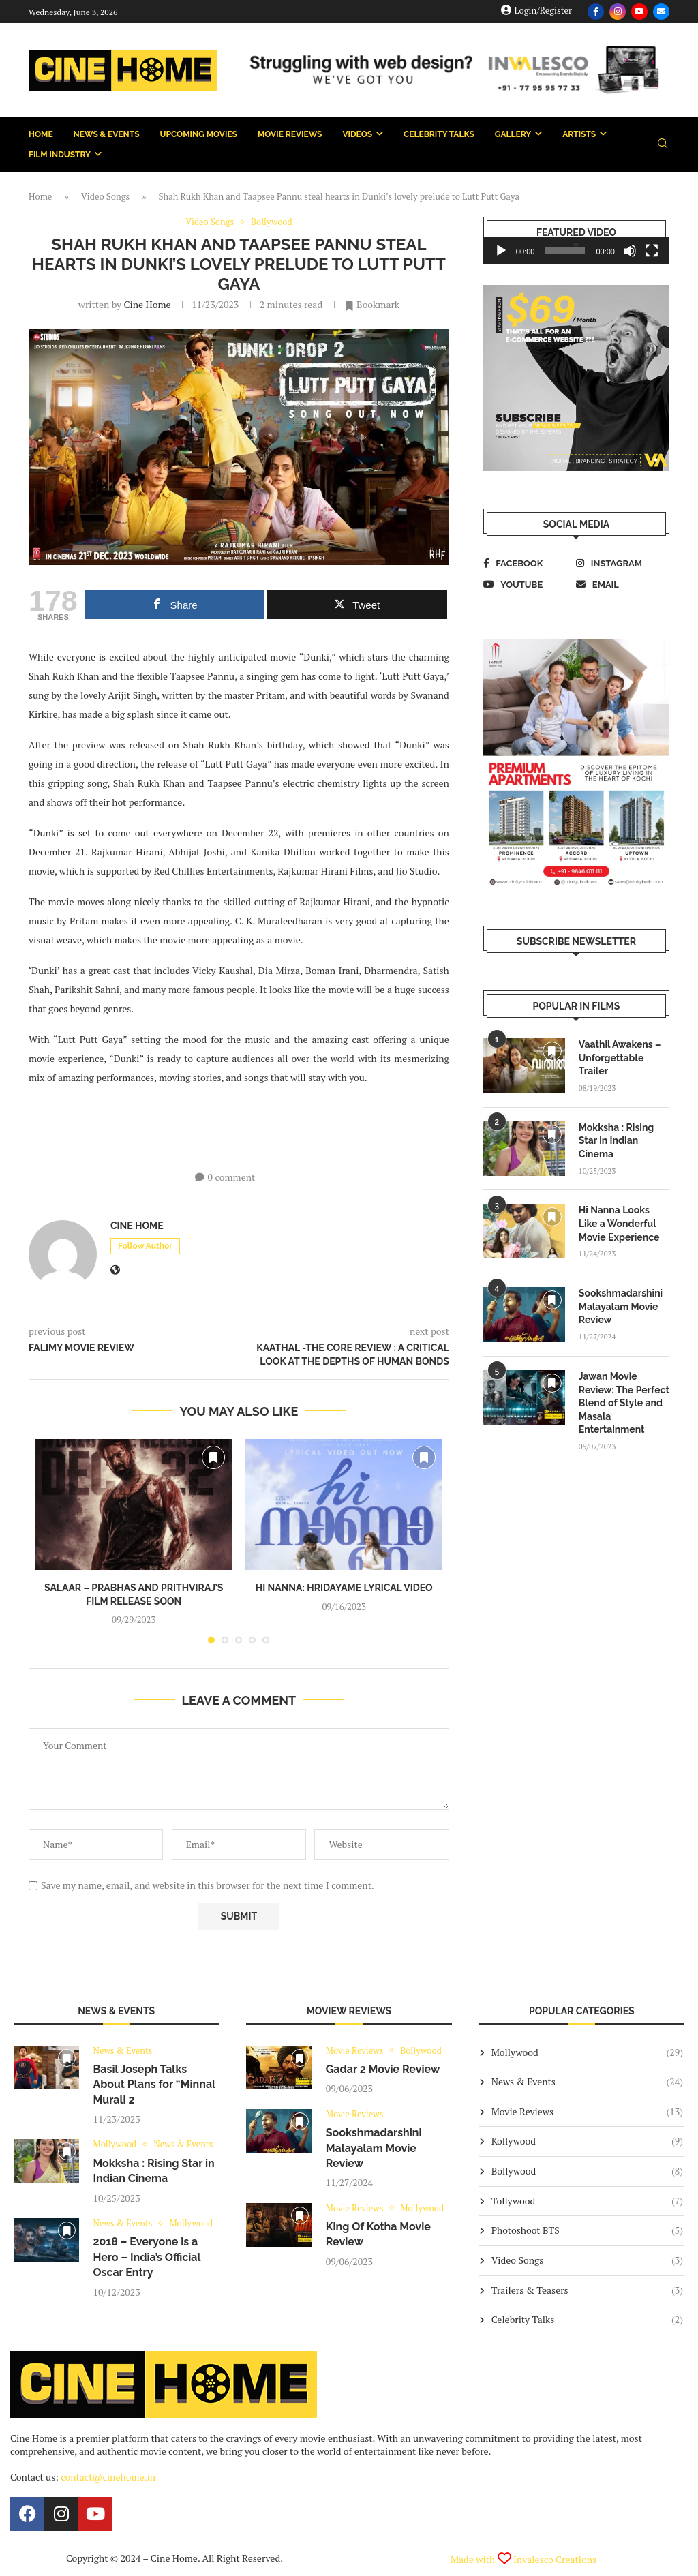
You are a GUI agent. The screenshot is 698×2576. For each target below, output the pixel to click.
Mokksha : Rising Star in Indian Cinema (616, 1141)
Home (41, 134)
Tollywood (587, 2201)
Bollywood (587, 2171)
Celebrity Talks (439, 134)
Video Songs (105, 196)
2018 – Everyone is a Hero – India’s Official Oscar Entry (146, 2257)
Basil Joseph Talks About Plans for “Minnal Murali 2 (154, 2084)
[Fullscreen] (651, 251)
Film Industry (60, 155)
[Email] (661, 11)
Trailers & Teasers (587, 2290)
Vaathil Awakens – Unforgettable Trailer (620, 1057)
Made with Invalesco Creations (523, 2559)
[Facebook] (596, 11)
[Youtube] (639, 11)
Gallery (513, 134)
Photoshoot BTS (587, 2230)
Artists (579, 134)
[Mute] (630, 251)
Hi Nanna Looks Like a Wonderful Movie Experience (619, 1223)
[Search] (662, 144)
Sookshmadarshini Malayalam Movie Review (621, 1306)
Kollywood (587, 2141)
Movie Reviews (290, 134)
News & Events (107, 134)
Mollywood (587, 2052)
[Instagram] (617, 11)
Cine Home (147, 304)
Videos (357, 134)
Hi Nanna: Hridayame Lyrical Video (344, 1587)
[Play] (501, 251)
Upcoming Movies (198, 134)
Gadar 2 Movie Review (383, 2069)
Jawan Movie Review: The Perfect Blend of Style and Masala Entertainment (624, 1402)
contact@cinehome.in (108, 2476)
